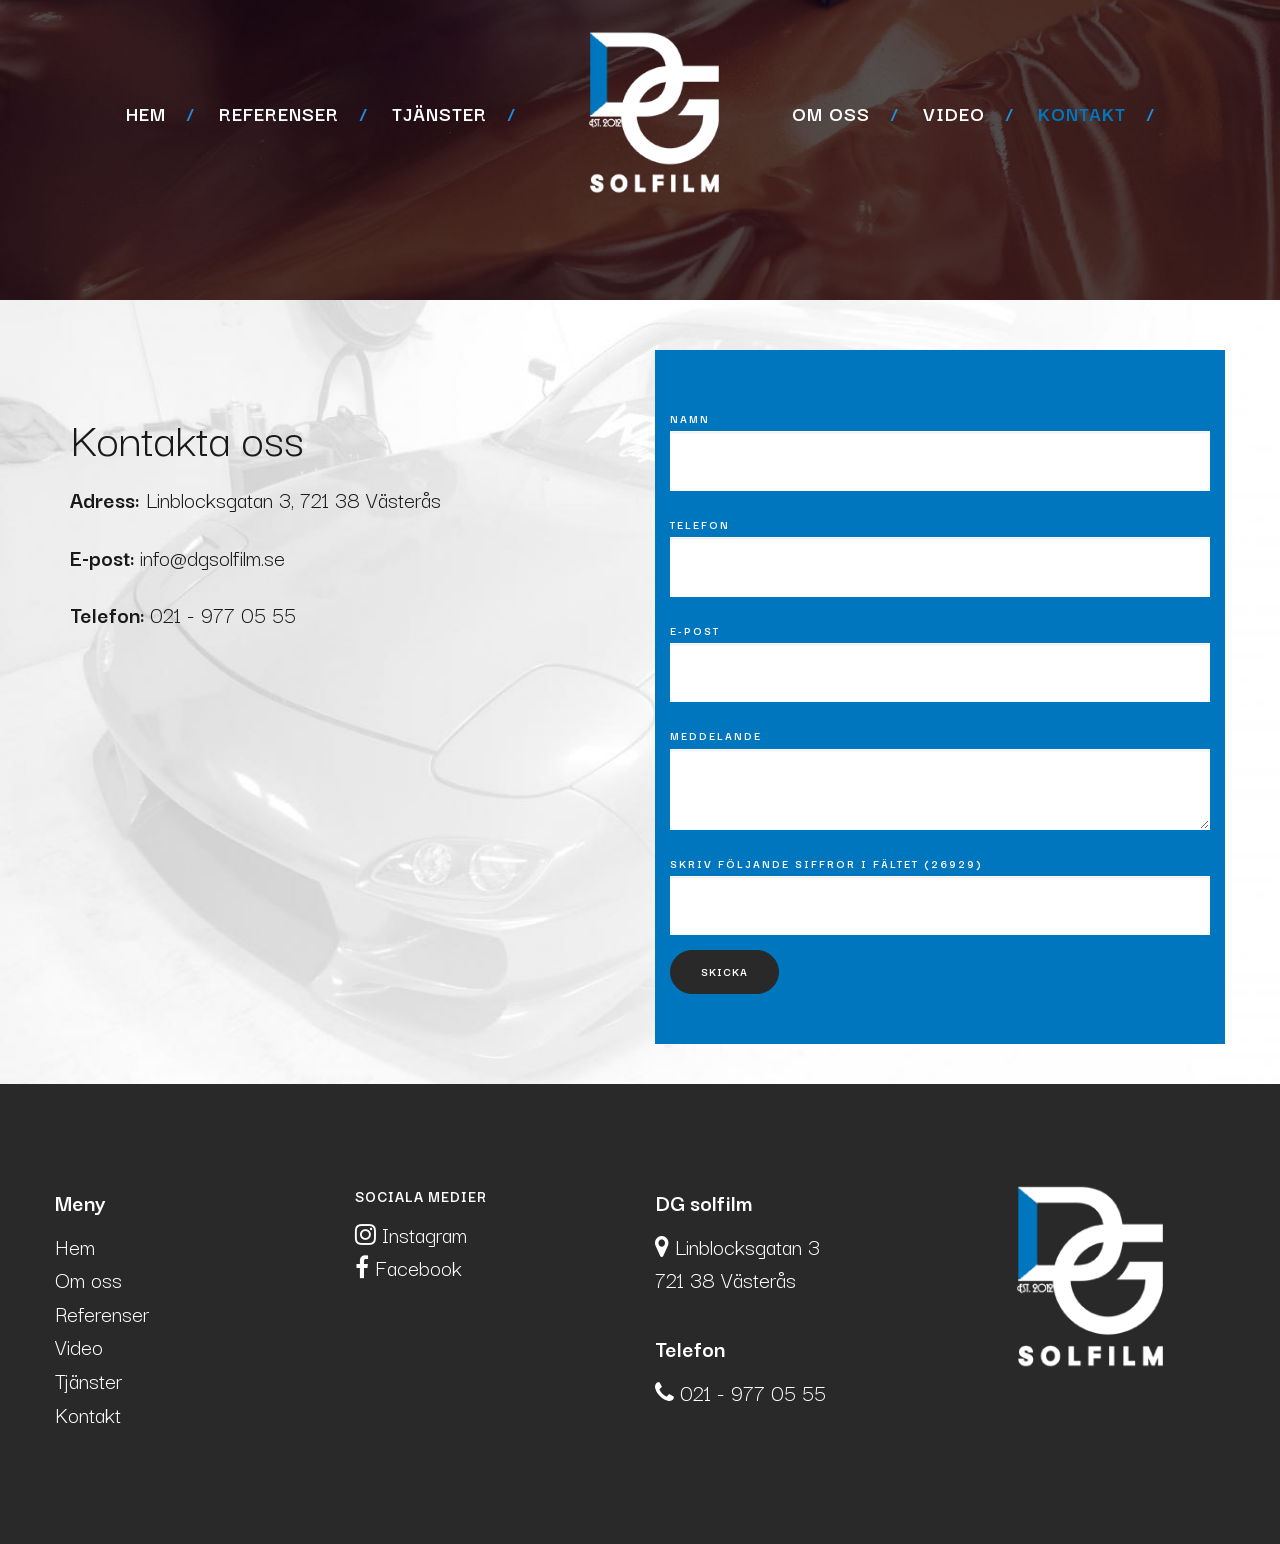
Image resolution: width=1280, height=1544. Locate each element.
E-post (695, 631)
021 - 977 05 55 (226, 614)
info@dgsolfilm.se (212, 557)
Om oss (831, 113)
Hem (146, 113)
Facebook (408, 1267)
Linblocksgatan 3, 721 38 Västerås (293, 499)
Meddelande (716, 736)
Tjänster (439, 113)
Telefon (700, 525)
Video (954, 113)
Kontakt (1082, 113)
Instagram (411, 1234)
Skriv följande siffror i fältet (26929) (826, 864)
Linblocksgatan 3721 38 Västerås (737, 1263)
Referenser (279, 113)
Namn (690, 419)
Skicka (724, 971)
